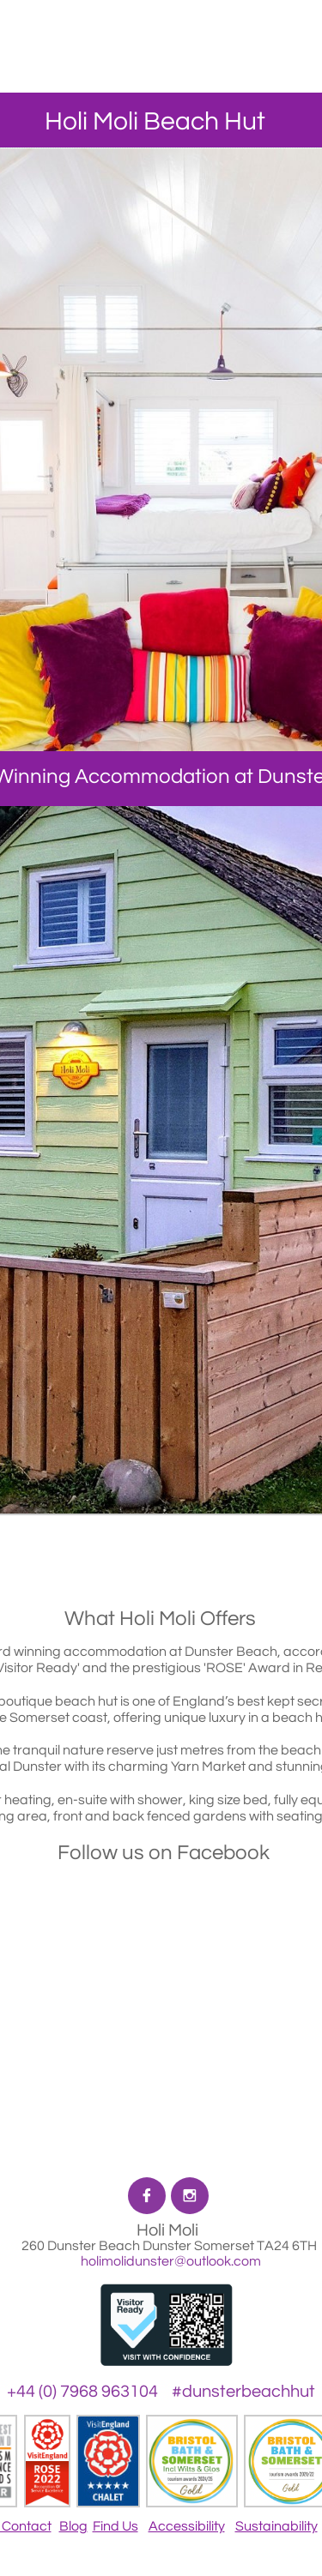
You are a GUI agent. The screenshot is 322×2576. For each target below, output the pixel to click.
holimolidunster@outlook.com (169, 2261)
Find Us (115, 2526)
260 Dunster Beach (82, 2246)
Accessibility (187, 2526)
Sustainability (276, 2526)
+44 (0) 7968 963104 (82, 2391)
